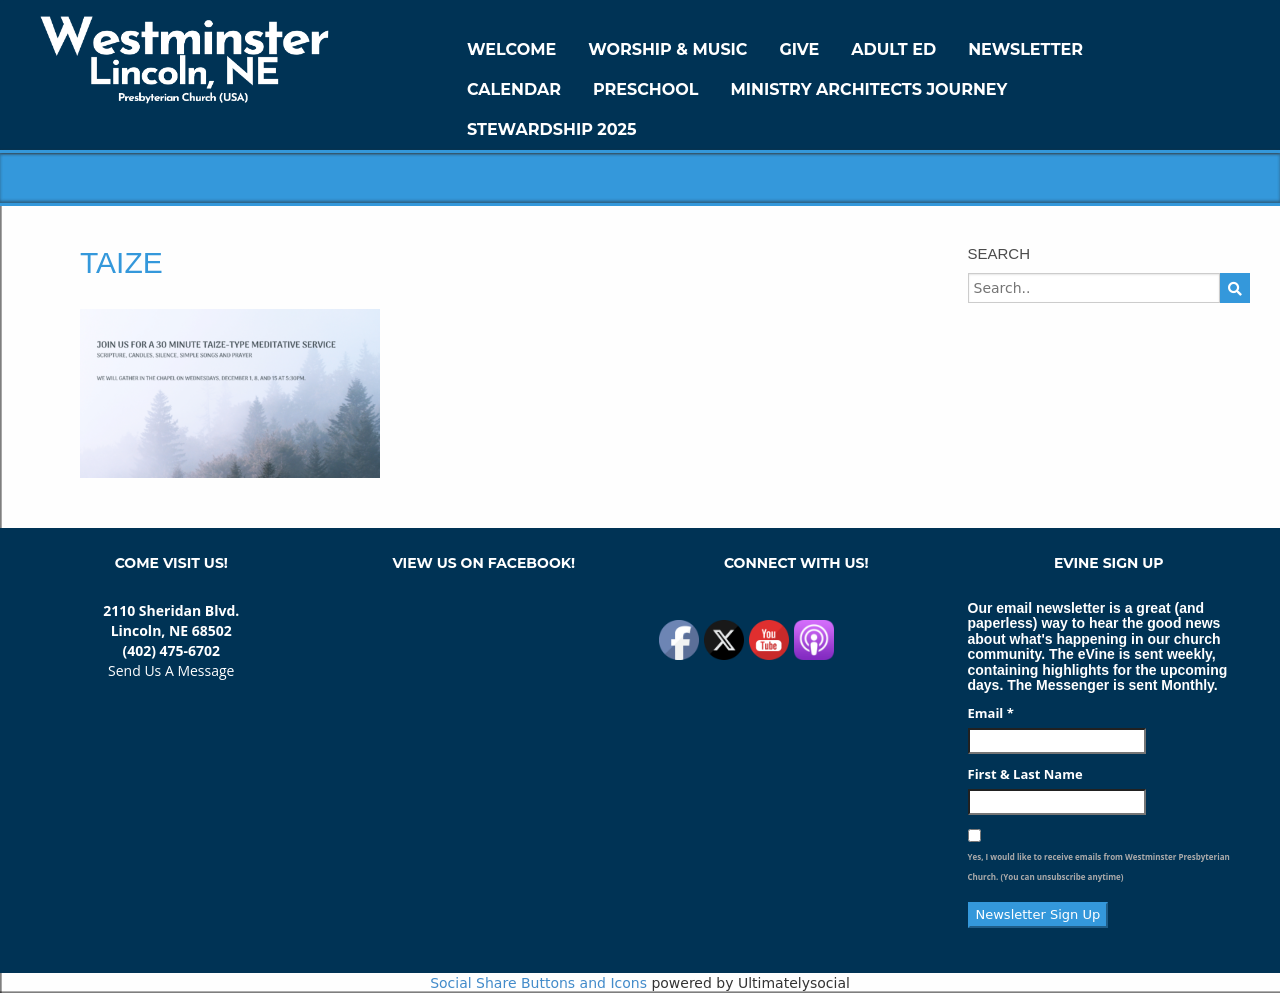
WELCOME (511, 49)
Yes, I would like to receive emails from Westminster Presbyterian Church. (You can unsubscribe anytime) (1099, 866)
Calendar (514, 89)
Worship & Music (667, 49)
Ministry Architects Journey (868, 89)
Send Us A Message (171, 670)
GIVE (799, 49)
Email (991, 713)
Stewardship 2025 (552, 129)
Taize (121, 262)
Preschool (645, 89)
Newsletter (1025, 49)
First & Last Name (1025, 774)
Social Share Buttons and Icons (538, 983)
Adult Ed (893, 49)
